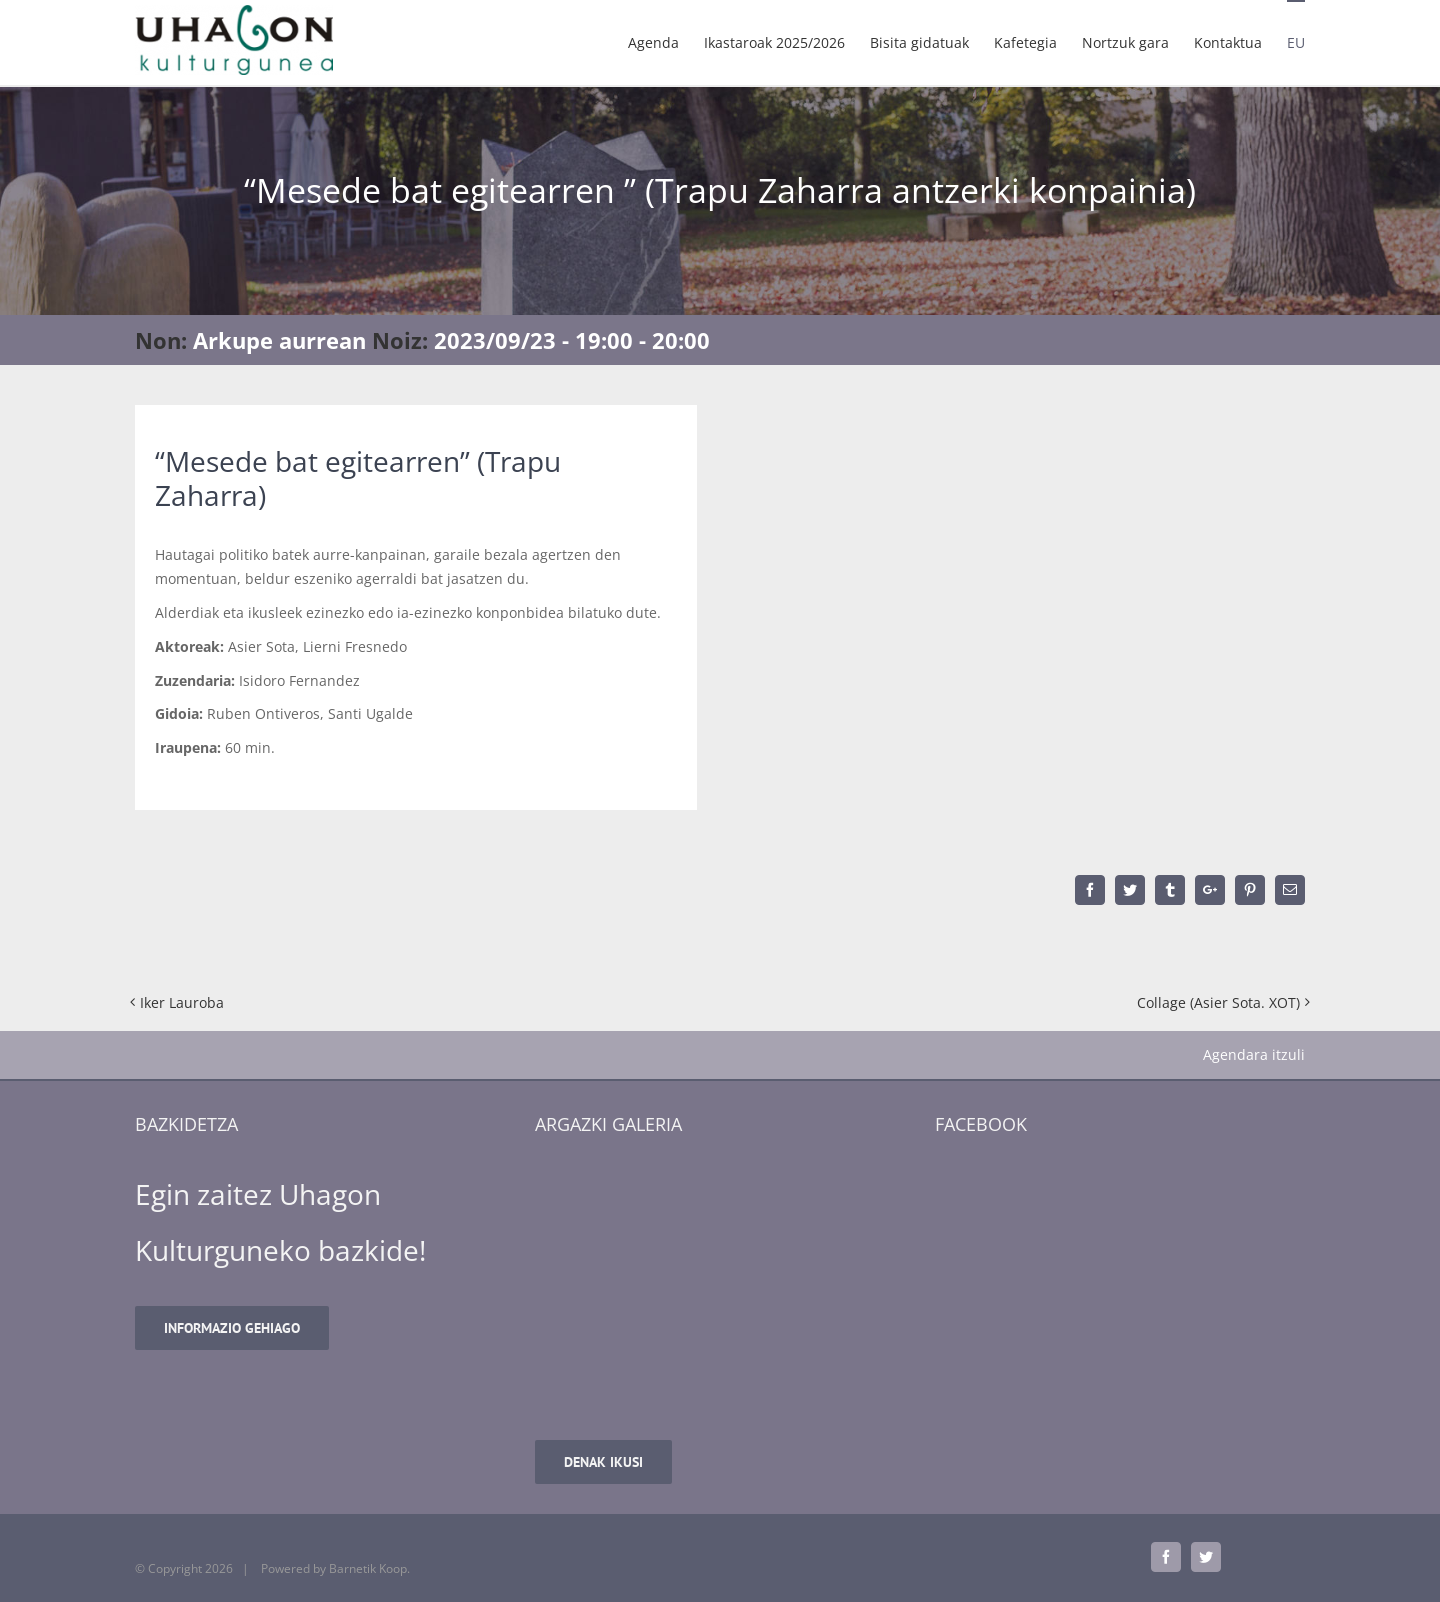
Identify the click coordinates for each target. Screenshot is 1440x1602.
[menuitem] (666, 42)
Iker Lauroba (182, 1002)
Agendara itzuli (1254, 1054)
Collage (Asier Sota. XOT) (1218, 1002)
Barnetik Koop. (369, 1568)
